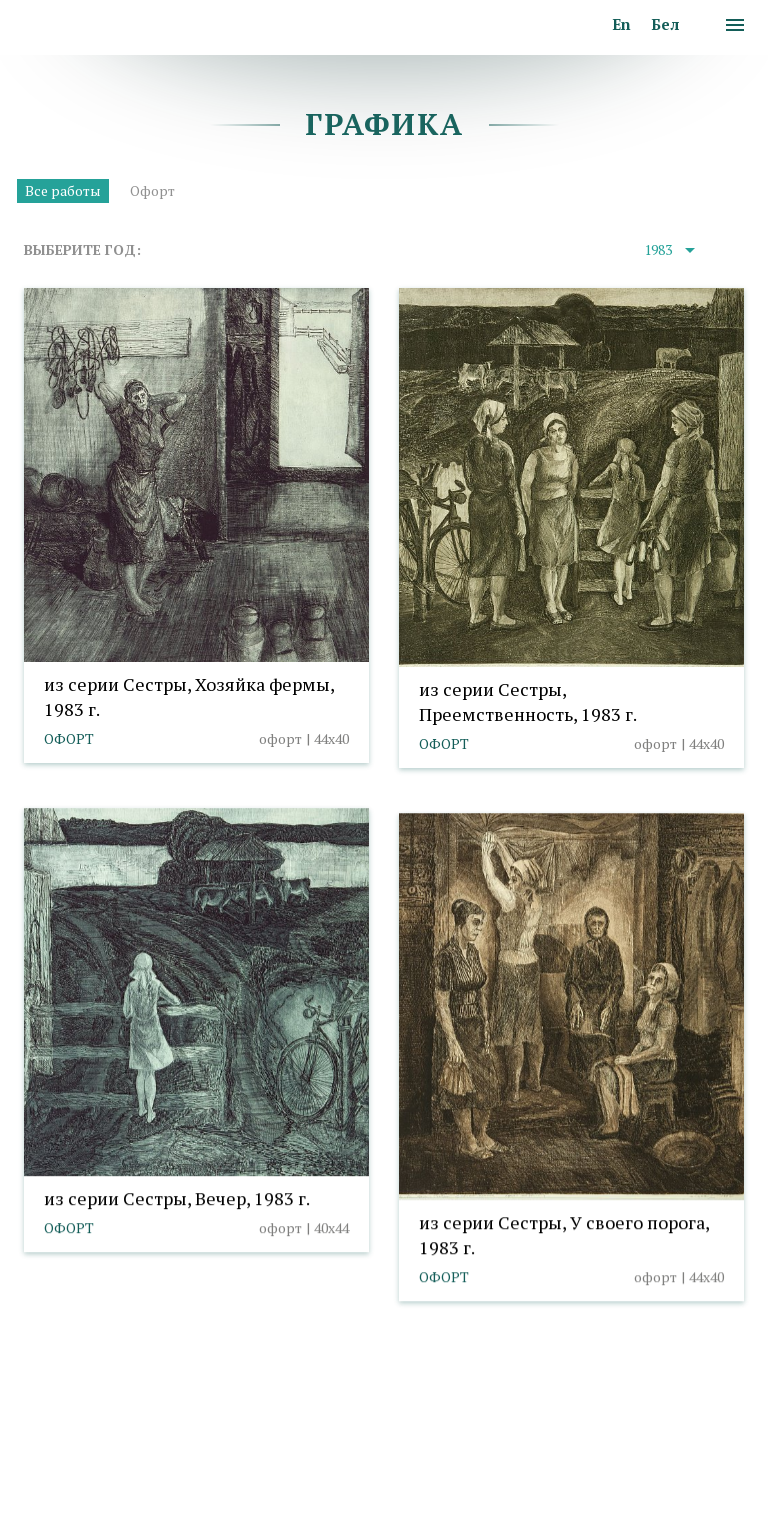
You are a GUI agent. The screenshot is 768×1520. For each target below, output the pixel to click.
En (621, 24)
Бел (665, 24)
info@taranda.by (77, 1443)
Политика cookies (83, 1472)
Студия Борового (685, 1472)
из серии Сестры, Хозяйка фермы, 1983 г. (189, 696)
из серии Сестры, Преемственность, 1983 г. (528, 701)
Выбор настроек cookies (243, 1472)
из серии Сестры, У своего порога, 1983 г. (564, 1234)
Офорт (152, 190)
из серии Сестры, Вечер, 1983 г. (177, 1198)
